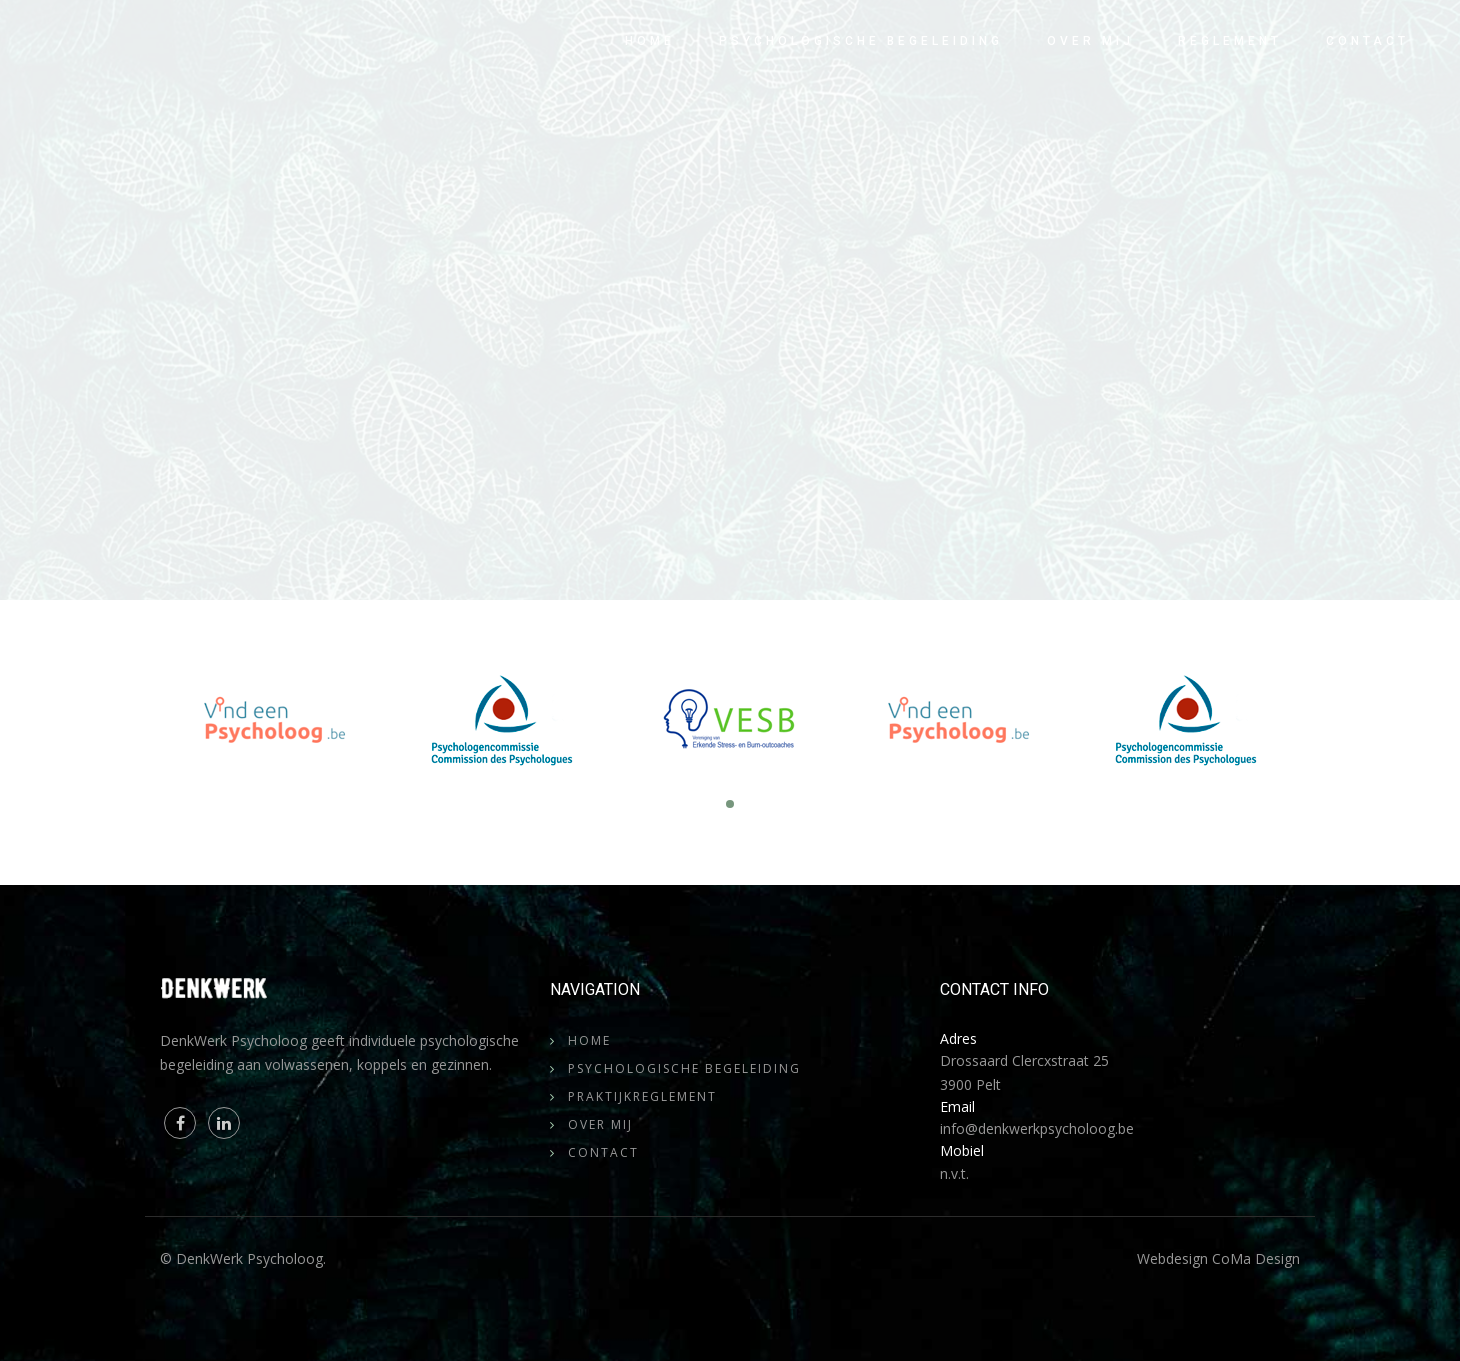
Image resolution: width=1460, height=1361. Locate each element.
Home (650, 41)
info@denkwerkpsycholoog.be (1037, 1128)
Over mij (1090, 41)
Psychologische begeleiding (861, 41)
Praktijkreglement (642, 1096)
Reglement (1230, 41)
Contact (1367, 41)
